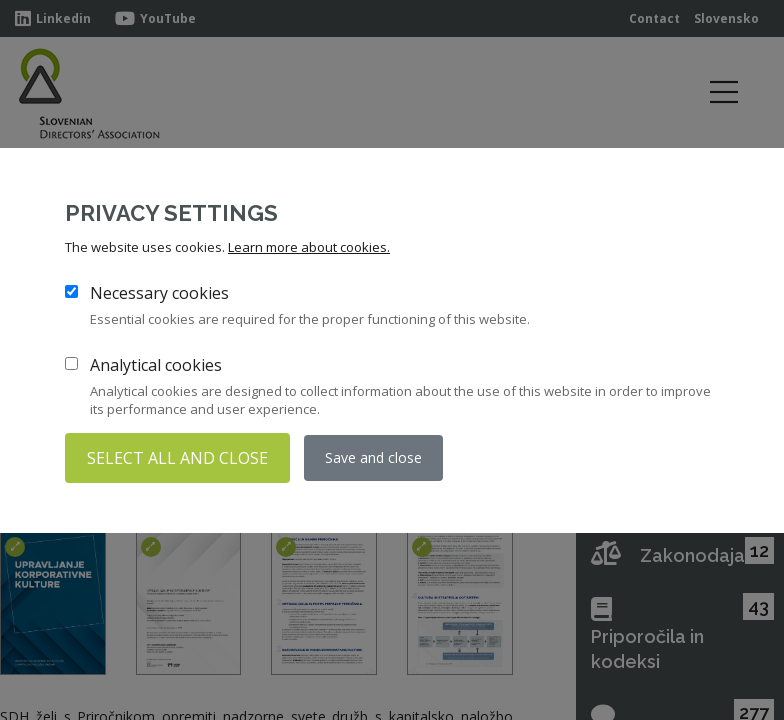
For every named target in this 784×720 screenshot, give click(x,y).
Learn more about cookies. (309, 247)
